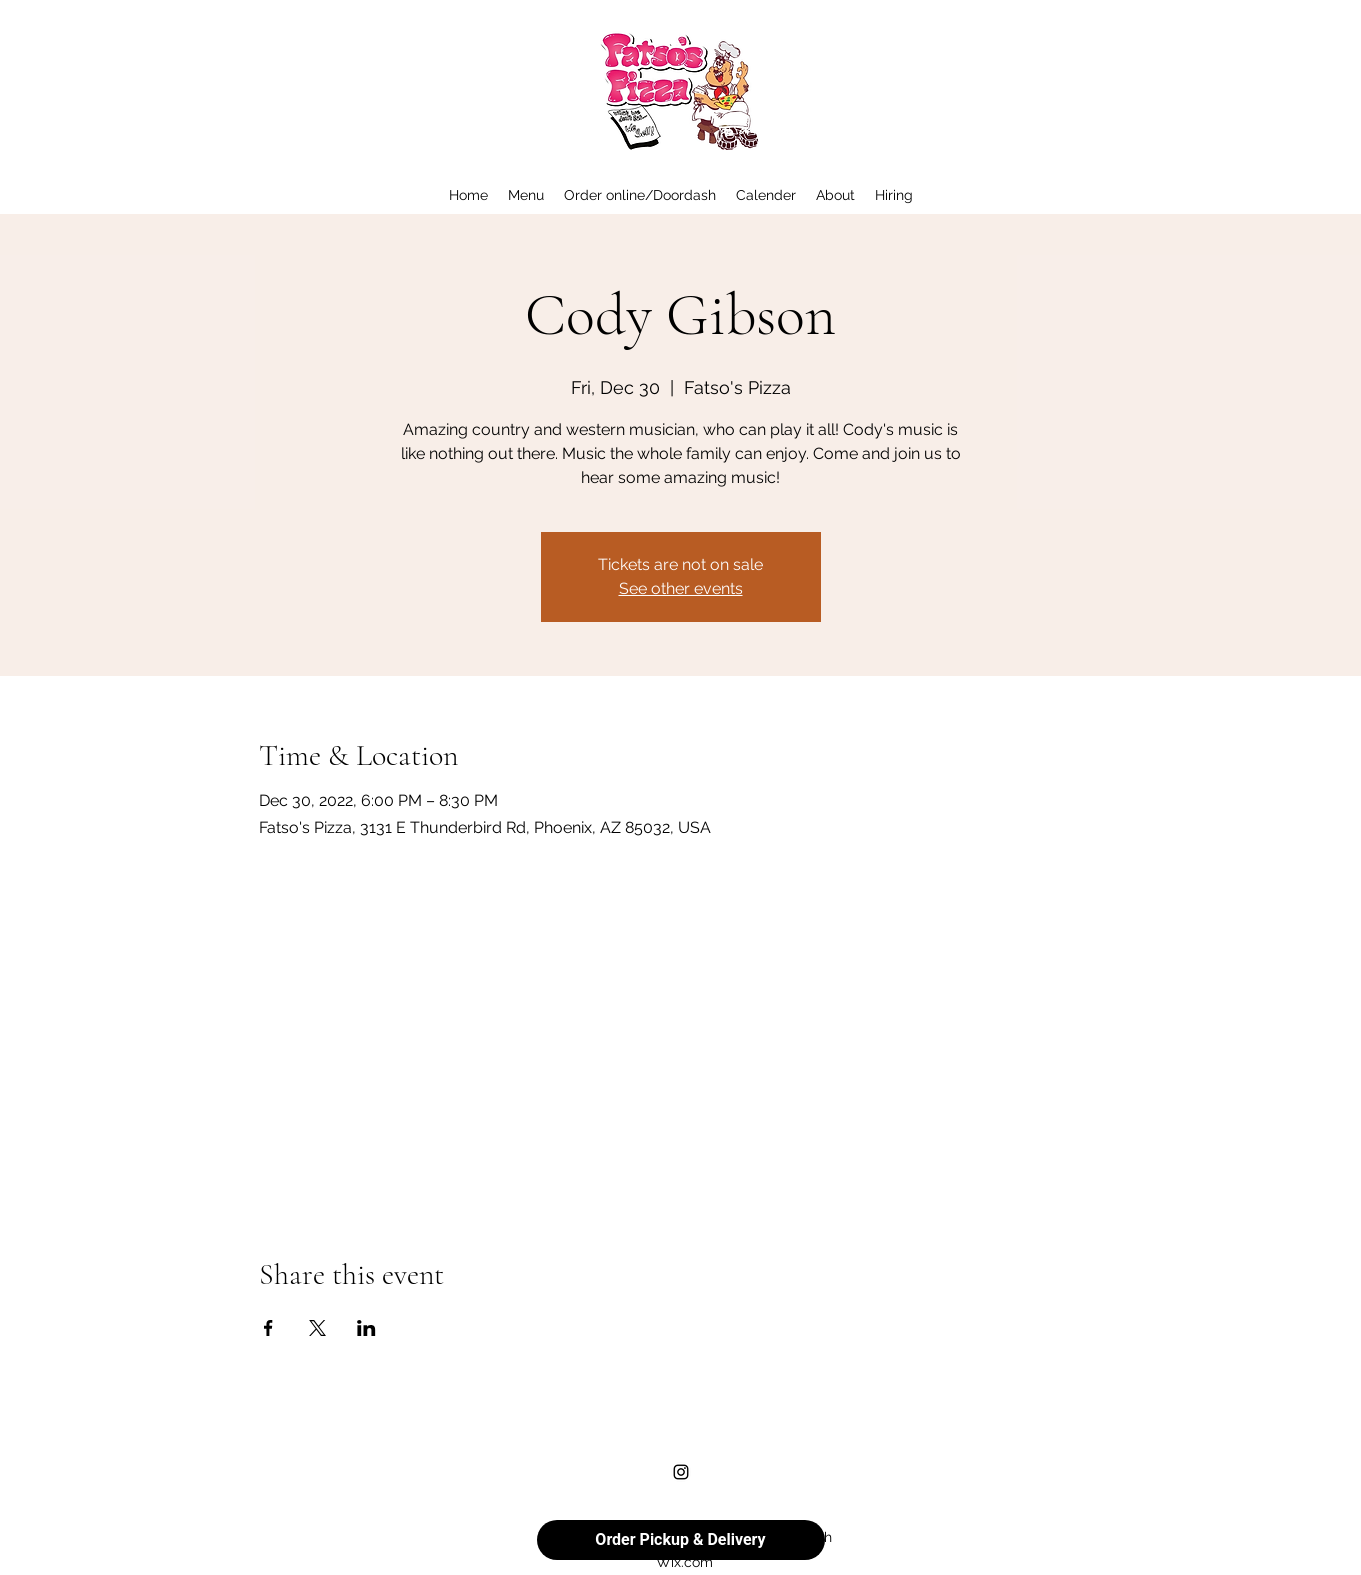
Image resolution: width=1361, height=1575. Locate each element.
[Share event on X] (317, 1328)
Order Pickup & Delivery (680, 1539)
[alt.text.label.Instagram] (681, 1472)
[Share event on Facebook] (268, 1328)
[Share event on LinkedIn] (366, 1328)
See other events (681, 588)
